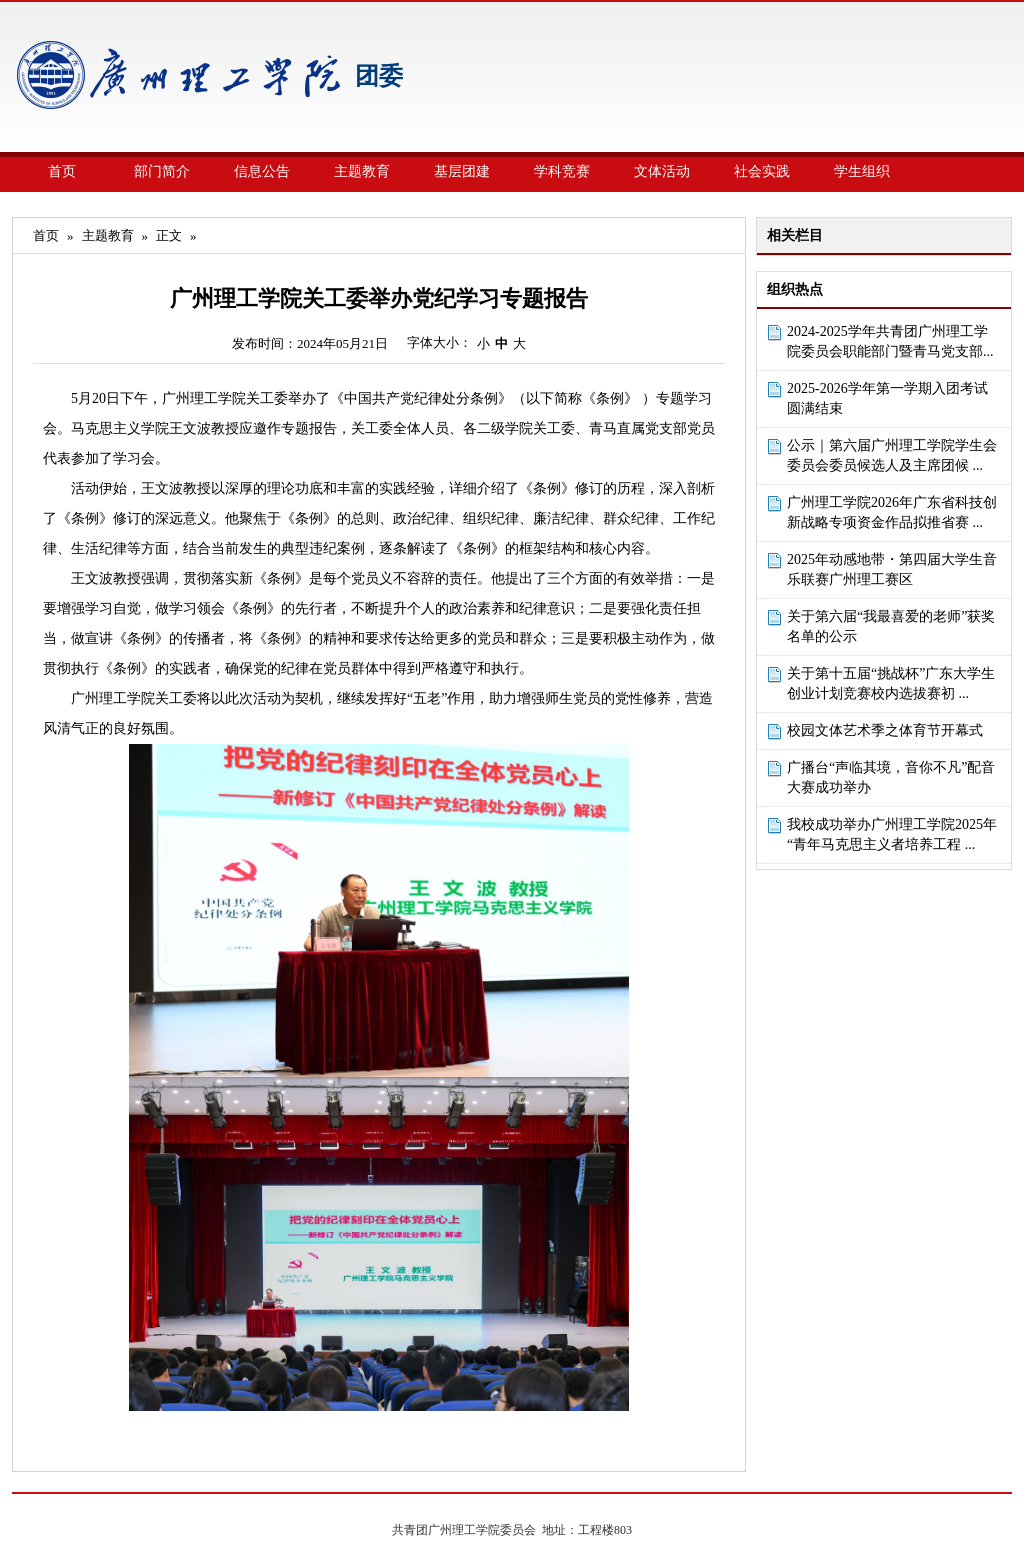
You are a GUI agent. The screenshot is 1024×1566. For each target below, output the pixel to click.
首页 (62, 171)
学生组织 (862, 171)
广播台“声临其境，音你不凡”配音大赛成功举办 (891, 777)
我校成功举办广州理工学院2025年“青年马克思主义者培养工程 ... (892, 834)
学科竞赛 (562, 171)
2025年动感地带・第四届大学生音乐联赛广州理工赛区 (892, 569)
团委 (379, 76)
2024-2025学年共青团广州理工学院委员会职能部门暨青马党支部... (890, 341)
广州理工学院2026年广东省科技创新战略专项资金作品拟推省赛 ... (892, 512)
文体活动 (662, 171)
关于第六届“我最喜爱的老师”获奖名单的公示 (891, 626)
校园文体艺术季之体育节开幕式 (885, 730)
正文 (169, 235)
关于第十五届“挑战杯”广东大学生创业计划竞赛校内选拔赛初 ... (891, 683)
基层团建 (462, 171)
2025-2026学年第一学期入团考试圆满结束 (887, 398)
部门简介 (162, 171)
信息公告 (262, 171)
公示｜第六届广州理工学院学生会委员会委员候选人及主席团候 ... (892, 455)
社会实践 (762, 171)
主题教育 (362, 171)
